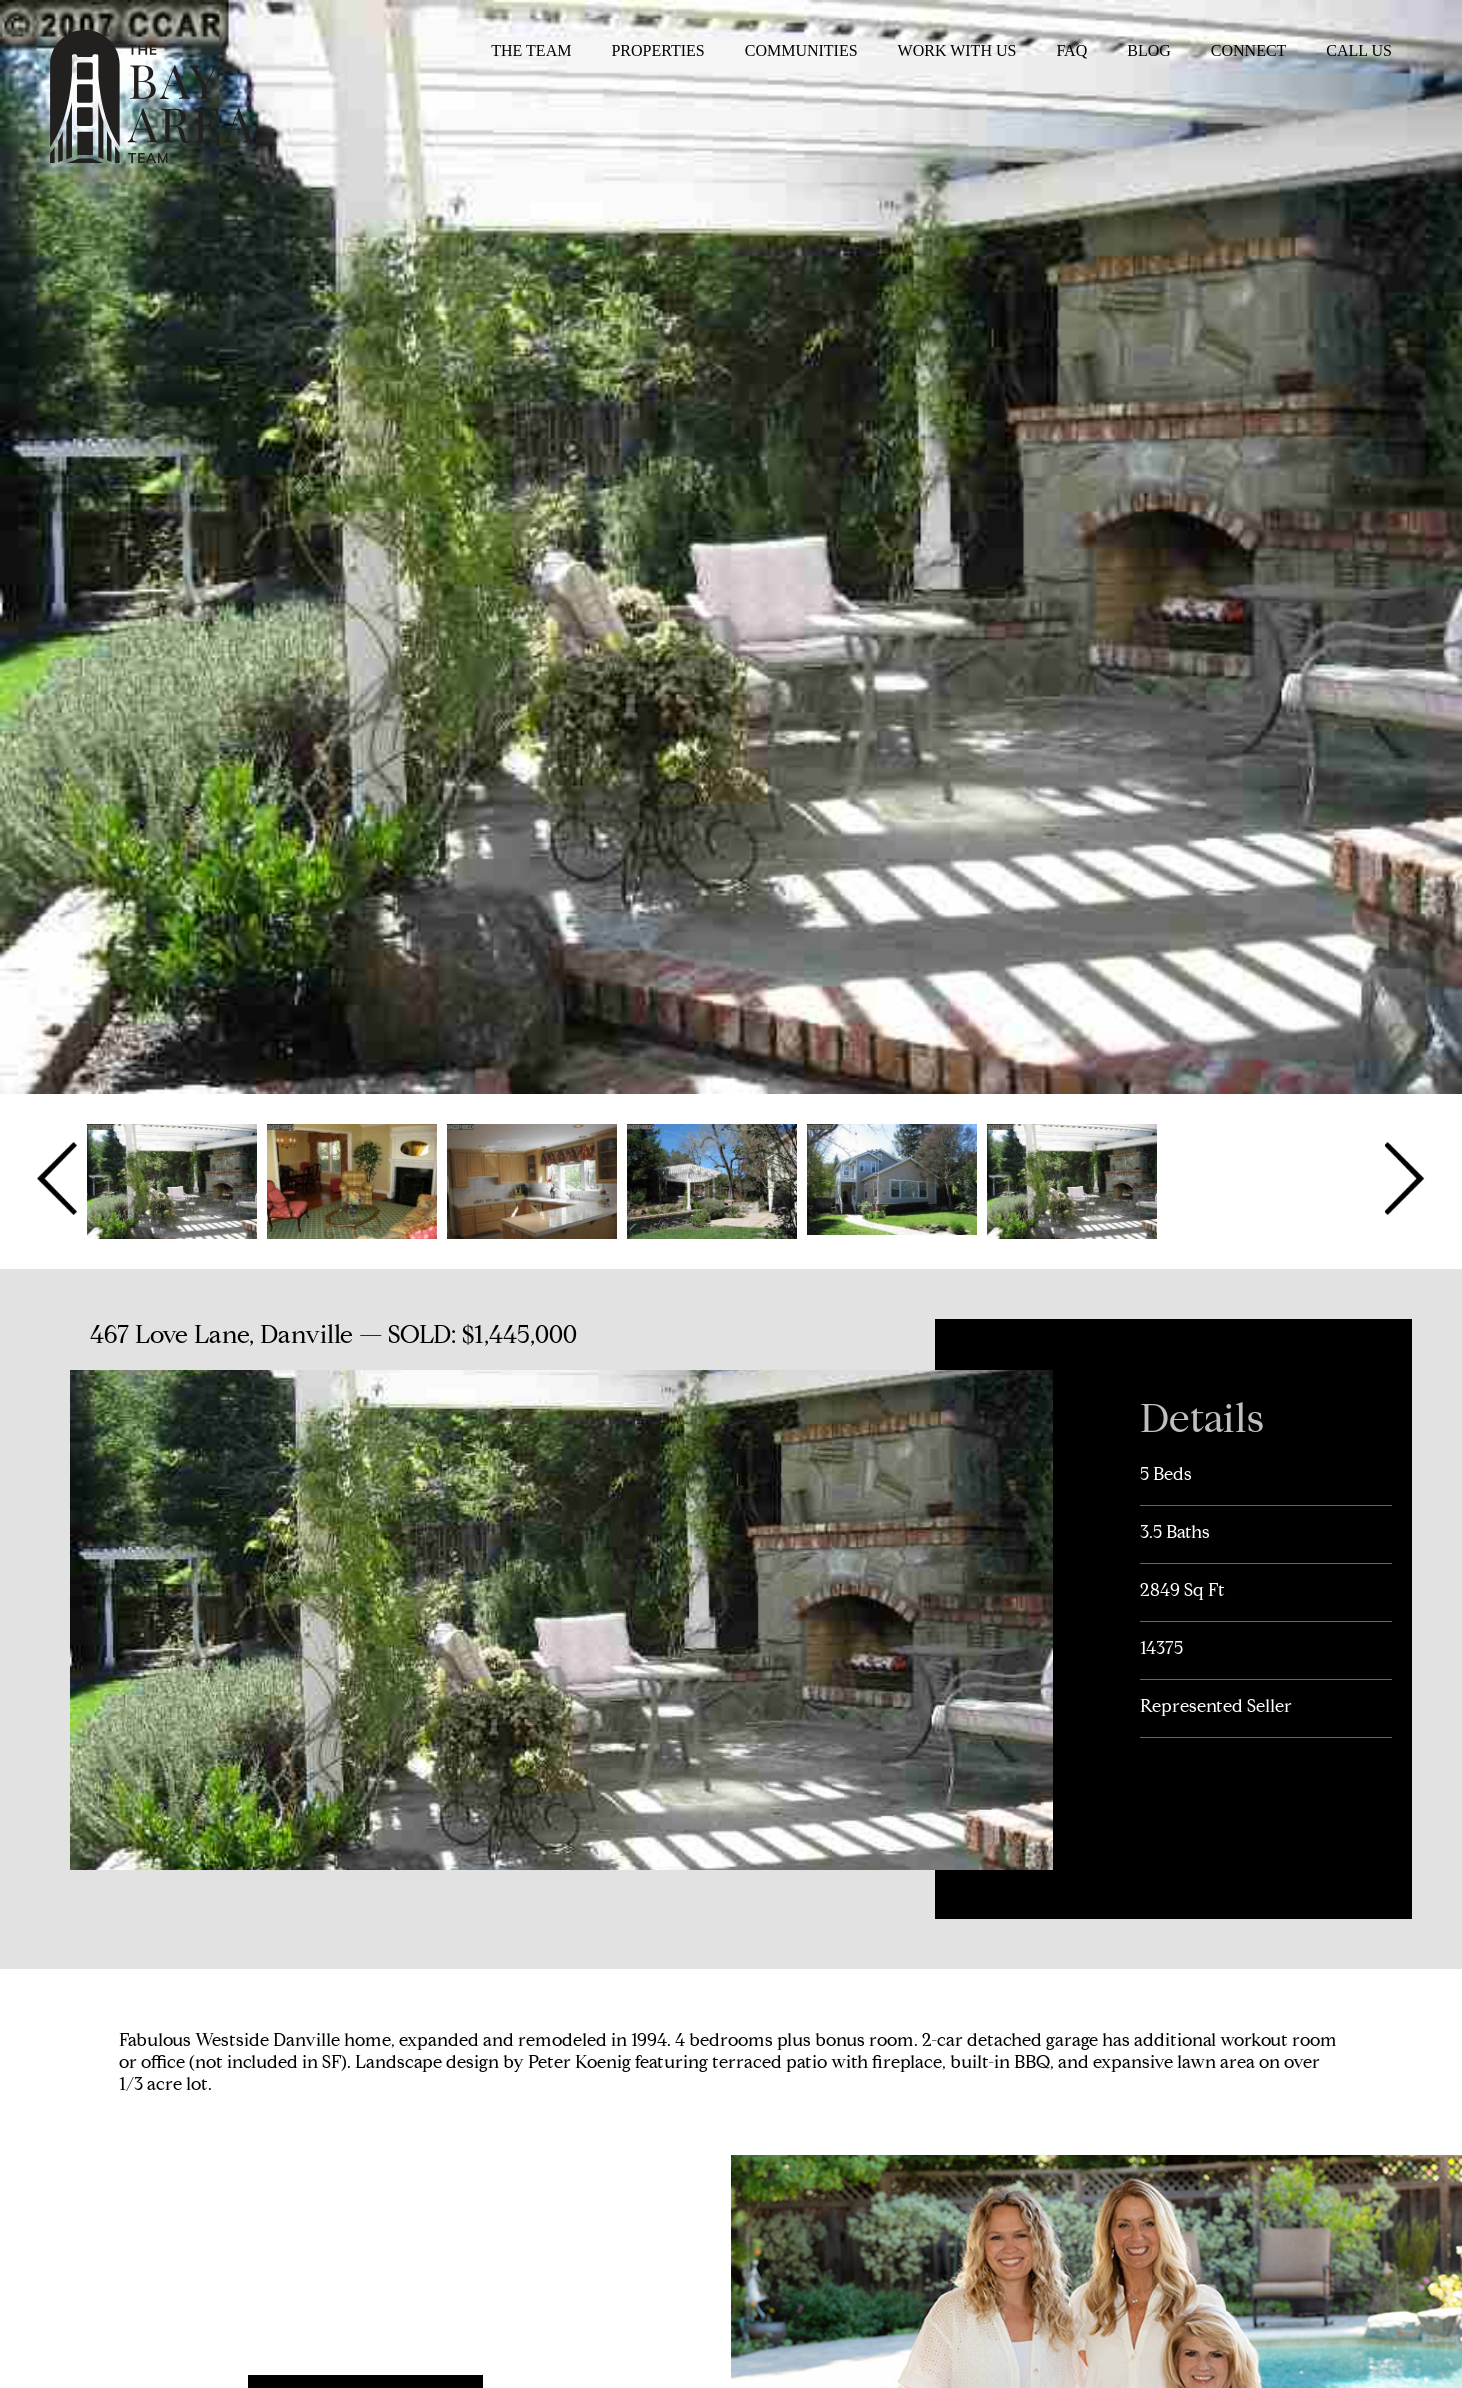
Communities (801, 50)
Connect (1249, 50)
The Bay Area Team (152, 96)
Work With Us (957, 50)
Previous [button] (59, 1179)
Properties (657, 50)
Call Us (1359, 50)
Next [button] (1402, 1179)
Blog (1149, 50)
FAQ (1071, 50)
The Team (531, 50)
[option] (172, 1179)
